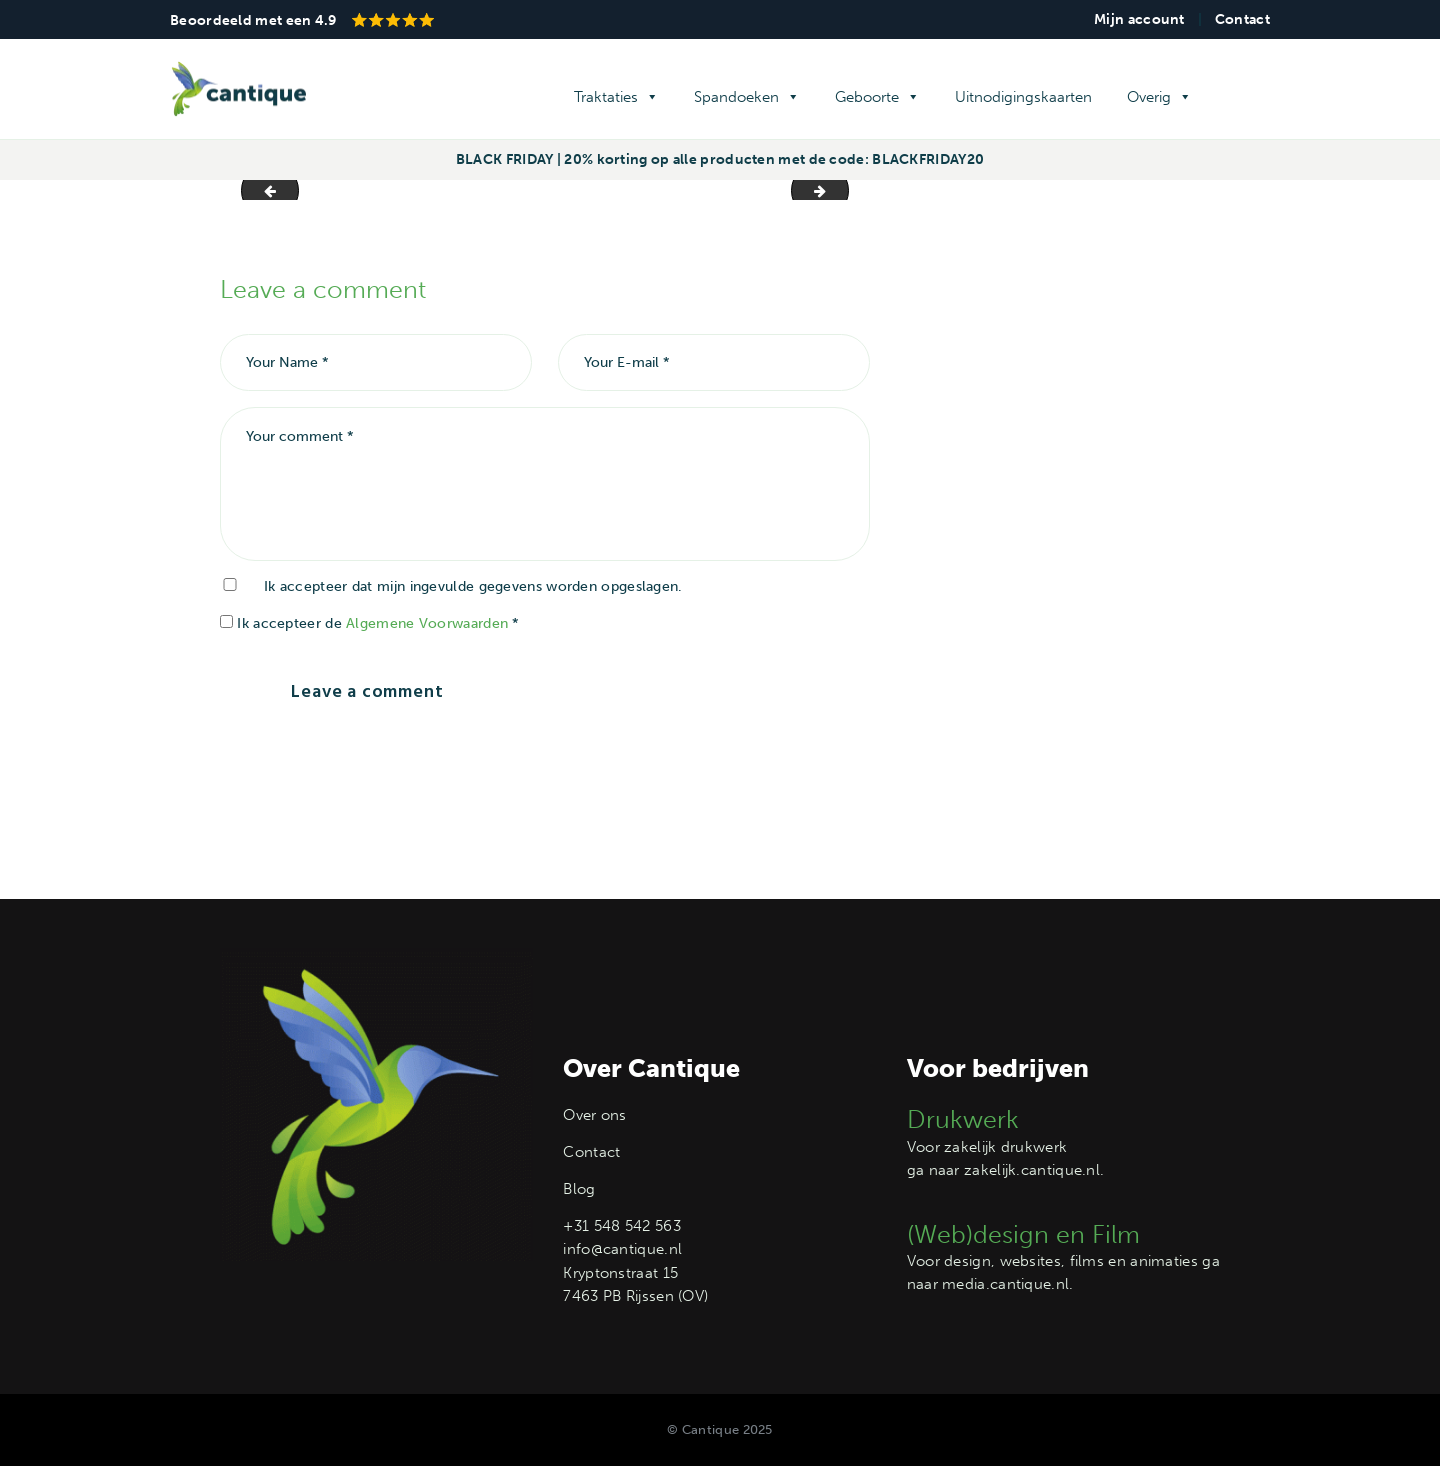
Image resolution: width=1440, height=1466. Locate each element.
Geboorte (877, 97)
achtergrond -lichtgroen (841, 189)
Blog (579, 1189)
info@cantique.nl (622, 1249)
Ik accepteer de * (370, 623)
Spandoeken (747, 97)
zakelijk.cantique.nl (1032, 1170)
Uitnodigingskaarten (1023, 97)
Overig (1159, 97)
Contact (1242, 19)
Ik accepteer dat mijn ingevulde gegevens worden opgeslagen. (473, 586)
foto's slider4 (263, 189)
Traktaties (616, 97)
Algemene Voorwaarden (427, 623)
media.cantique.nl (1005, 1284)
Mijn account (1139, 19)
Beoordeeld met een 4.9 (302, 20)
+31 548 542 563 (622, 1226)
